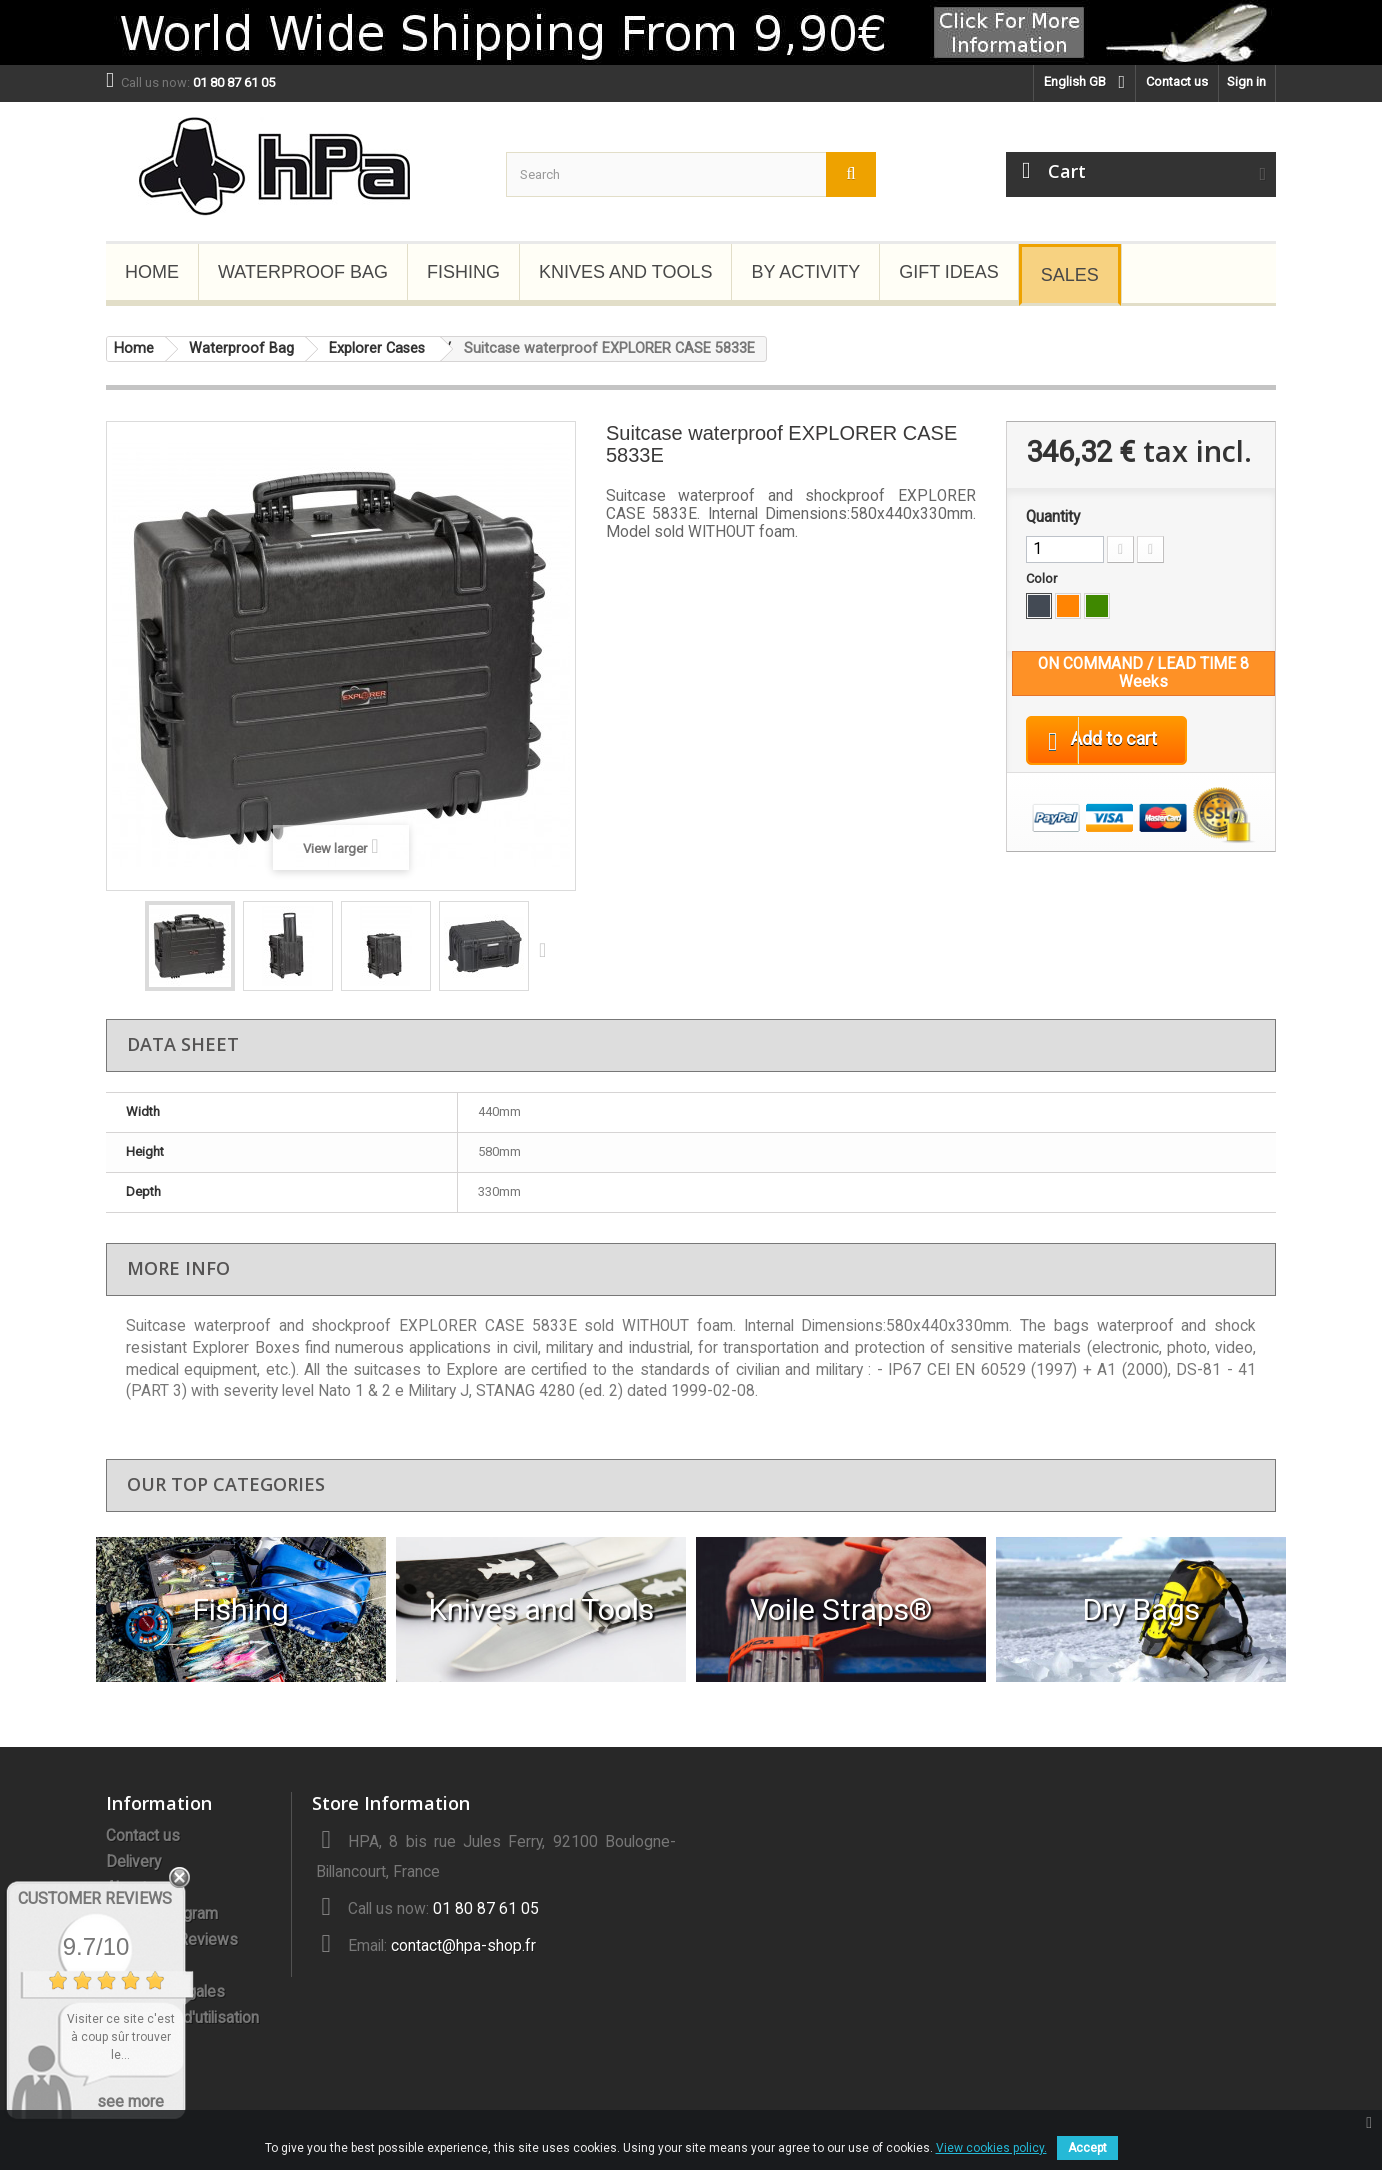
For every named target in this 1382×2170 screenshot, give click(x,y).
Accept (1087, 2148)
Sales (1070, 275)
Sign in (1246, 81)
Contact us (1177, 81)
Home (152, 272)
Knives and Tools (625, 272)
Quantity (1053, 517)
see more (130, 2101)
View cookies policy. (991, 2148)
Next (547, 949)
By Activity (805, 272)
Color (1043, 578)
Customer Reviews (95, 1898)
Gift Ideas (949, 272)
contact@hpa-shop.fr (463, 1946)
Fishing (463, 272)
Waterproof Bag (303, 272)
